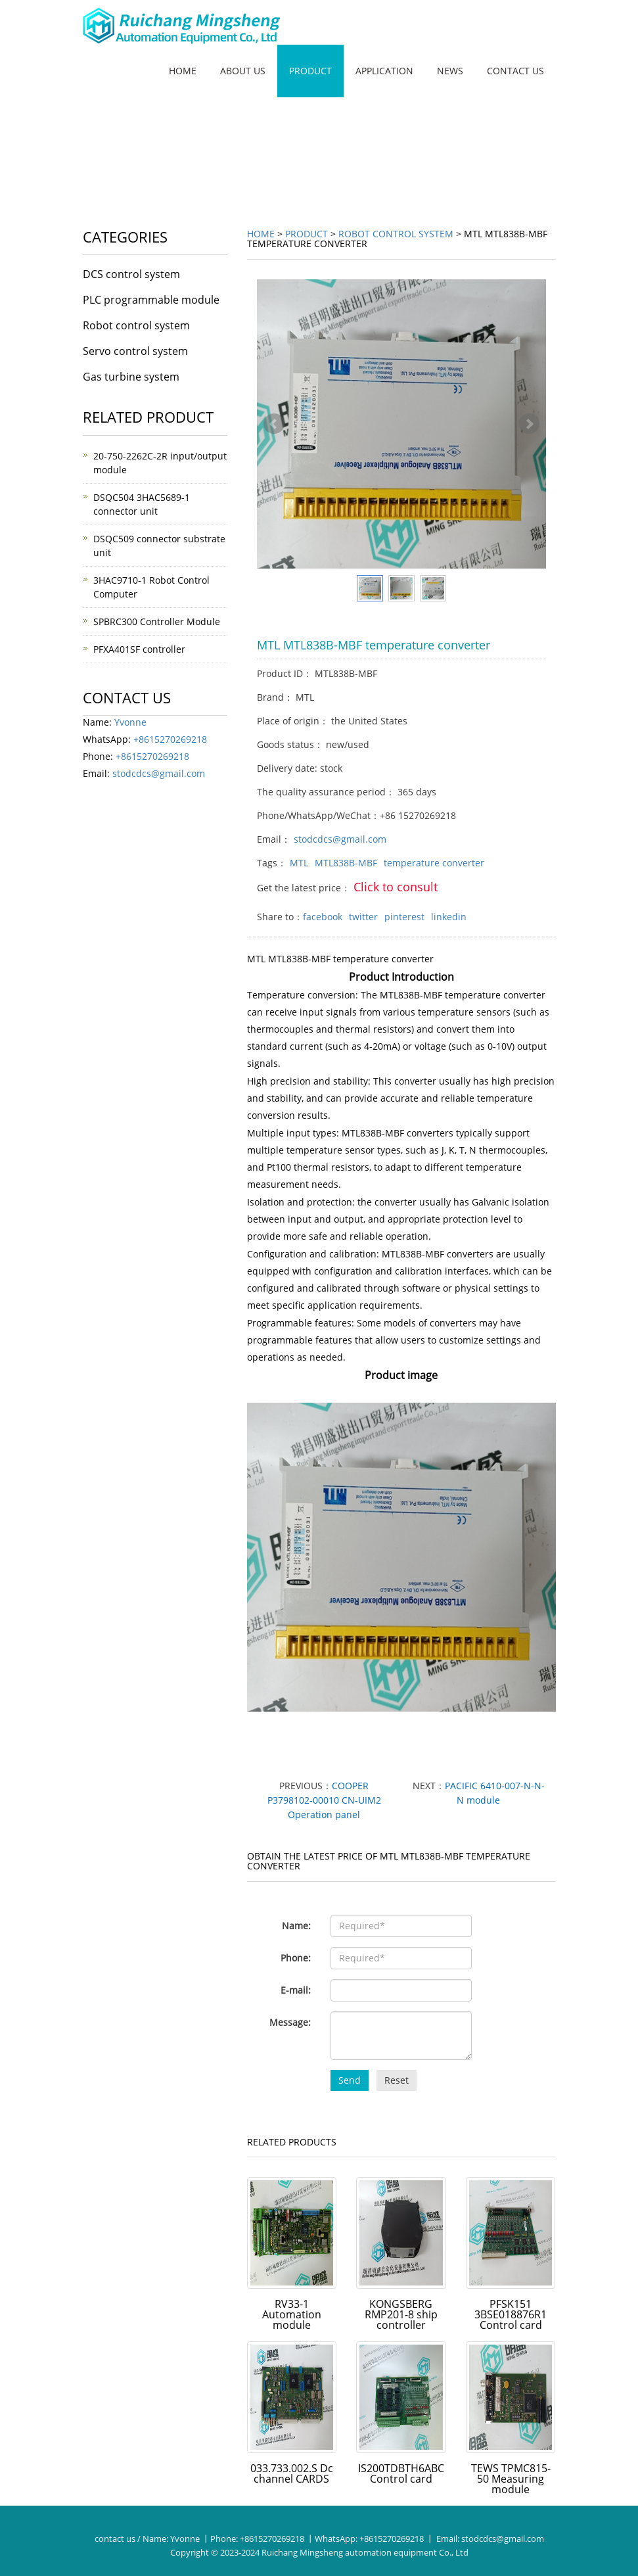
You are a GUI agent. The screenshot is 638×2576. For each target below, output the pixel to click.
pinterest (404, 916)
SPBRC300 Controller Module (156, 621)
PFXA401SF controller (139, 649)
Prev (274, 423)
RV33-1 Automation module (291, 2314)
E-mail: (296, 1990)
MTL (299, 862)
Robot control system (395, 233)
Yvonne (130, 722)
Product (310, 70)
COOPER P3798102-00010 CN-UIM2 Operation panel (324, 1800)
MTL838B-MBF (346, 862)
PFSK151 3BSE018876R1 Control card (510, 2314)
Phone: (296, 1958)
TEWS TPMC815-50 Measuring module (511, 2478)
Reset (396, 2080)
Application (384, 70)
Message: (290, 2022)
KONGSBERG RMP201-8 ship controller (401, 2314)
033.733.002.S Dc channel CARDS (291, 2473)
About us (242, 70)
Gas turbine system (131, 376)
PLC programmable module (151, 300)
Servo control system (135, 351)
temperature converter (434, 862)
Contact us (515, 70)
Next (528, 423)
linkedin (449, 916)
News (450, 70)
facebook (322, 916)
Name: (296, 1925)
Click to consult (395, 887)
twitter (363, 916)
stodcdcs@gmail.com (340, 839)
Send (349, 2080)
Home (182, 70)
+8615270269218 (170, 739)
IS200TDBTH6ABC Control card (401, 2473)
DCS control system (131, 274)
